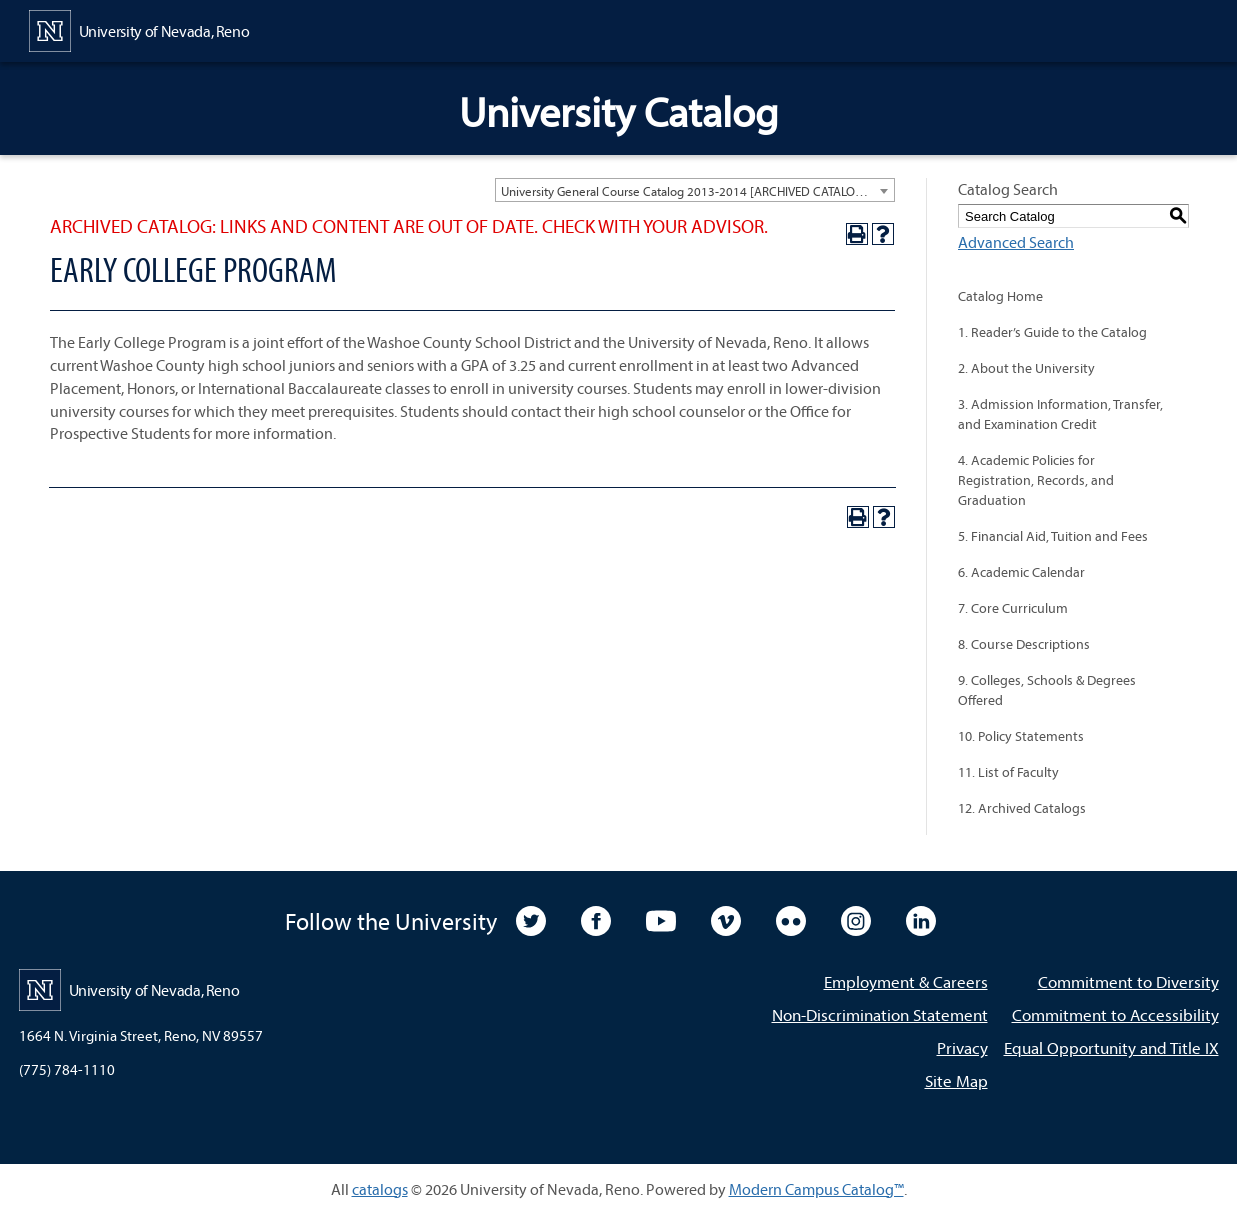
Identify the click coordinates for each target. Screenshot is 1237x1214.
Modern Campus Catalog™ (816, 1189)
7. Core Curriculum (1013, 608)
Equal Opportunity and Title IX (1111, 1047)
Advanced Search (1016, 242)
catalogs (380, 1189)
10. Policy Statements (1021, 736)
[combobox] (695, 190)
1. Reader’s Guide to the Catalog (1052, 332)
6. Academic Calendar (1021, 572)
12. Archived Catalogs (1022, 808)
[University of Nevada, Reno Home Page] (139, 29)
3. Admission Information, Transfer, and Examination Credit (1060, 414)
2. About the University (1026, 368)
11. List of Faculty (1008, 772)
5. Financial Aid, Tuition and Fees (1053, 536)
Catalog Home (1000, 296)
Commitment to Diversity (1128, 981)
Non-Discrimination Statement (880, 1014)
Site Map (956, 1080)
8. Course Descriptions (1024, 644)
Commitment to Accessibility (1115, 1014)
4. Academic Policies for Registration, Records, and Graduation (1036, 480)
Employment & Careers (906, 981)
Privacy (962, 1047)
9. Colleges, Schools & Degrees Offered (1047, 690)
